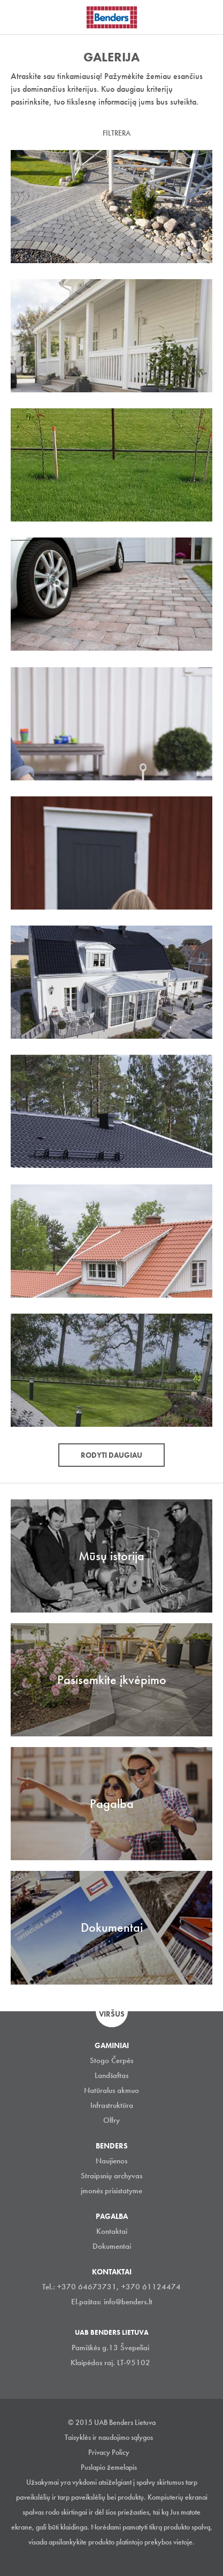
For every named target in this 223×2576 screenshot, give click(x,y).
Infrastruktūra (111, 2105)
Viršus (112, 2014)
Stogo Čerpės (111, 2060)
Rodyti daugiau (111, 1455)
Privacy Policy (108, 2452)
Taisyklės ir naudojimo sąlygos (109, 2437)
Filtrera (116, 133)
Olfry (111, 2120)
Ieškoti (207, 15)
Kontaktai (111, 2231)
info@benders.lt (128, 2301)
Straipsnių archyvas (111, 2175)
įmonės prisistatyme (111, 2190)
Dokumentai (112, 2246)
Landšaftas (111, 2075)
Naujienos (111, 2160)
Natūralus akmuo (111, 2090)
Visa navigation (21, 17)
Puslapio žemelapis (109, 2467)
